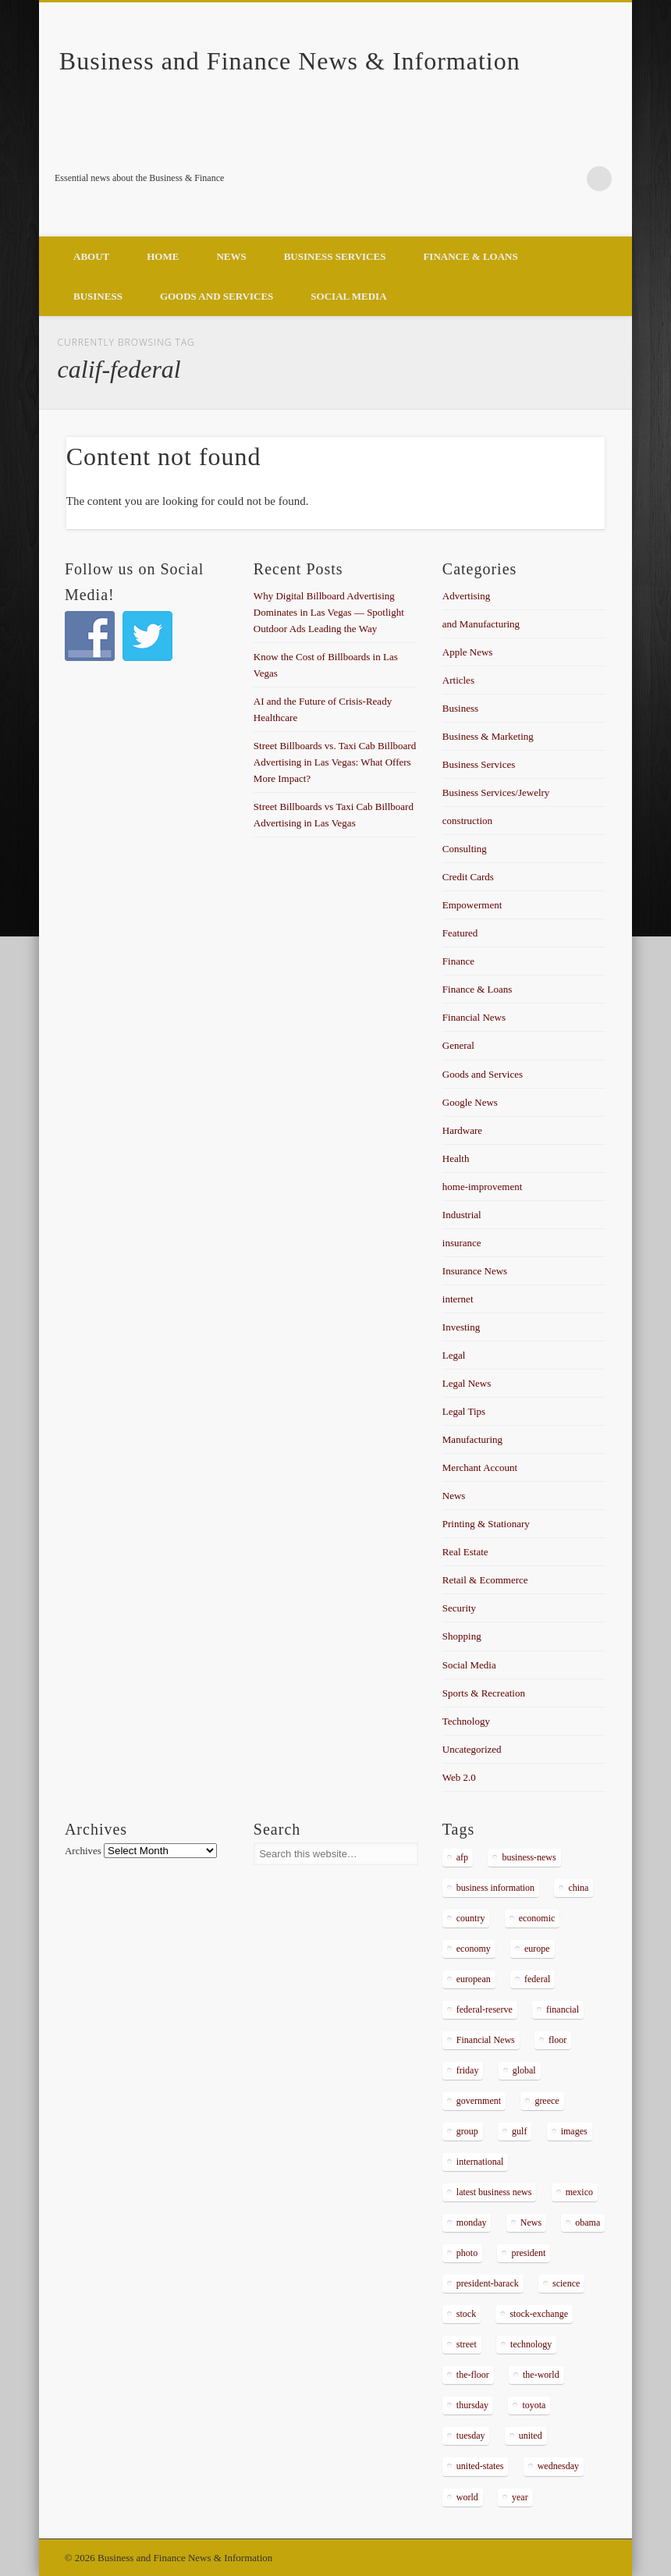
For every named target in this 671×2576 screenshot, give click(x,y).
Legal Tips (463, 1411)
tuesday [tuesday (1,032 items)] (470, 2435)
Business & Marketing (488, 736)
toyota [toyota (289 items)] (533, 2405)
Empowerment (472, 905)
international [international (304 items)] (480, 2161)
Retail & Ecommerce (485, 1580)
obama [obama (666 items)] (587, 2222)
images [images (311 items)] (574, 2131)
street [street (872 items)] (466, 2344)
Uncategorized (472, 1749)
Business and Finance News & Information (289, 61)
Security (459, 1608)
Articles (458, 680)
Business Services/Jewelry (496, 792)
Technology (466, 1721)
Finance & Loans (470, 256)
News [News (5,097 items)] (530, 2222)
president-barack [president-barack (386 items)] (487, 2283)
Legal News (466, 1383)
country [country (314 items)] (470, 1918)
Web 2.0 (459, 1777)
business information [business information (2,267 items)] (495, 1887)
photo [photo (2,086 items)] (467, 2252)
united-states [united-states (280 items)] (480, 2466)
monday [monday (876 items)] (471, 2222)
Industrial (461, 1214)
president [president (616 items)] (528, 2252)
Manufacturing (472, 1439)
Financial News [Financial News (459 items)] (485, 2039)
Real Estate (465, 1552)
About (91, 256)
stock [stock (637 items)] (466, 2313)
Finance (458, 961)
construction (467, 820)
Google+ (567, 178)
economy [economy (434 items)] (473, 1948)
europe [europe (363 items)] (537, 1948)
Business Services (335, 256)
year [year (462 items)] (520, 2497)
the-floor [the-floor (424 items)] (472, 2374)
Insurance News (474, 1271)
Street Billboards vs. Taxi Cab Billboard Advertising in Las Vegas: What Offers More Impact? (335, 762)
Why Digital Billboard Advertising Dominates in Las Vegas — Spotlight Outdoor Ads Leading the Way (329, 612)
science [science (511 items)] (566, 2283)
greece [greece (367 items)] (546, 2100)
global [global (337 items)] (524, 2070)
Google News (470, 1102)
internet (458, 1299)
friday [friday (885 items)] (467, 2070)
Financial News (474, 1017)
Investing (461, 1327)
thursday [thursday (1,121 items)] (472, 2405)
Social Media (348, 296)
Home (163, 256)
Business (97, 296)
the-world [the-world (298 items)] (541, 2374)
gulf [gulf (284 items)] (519, 2131)
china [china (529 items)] (578, 1887)
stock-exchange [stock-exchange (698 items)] (538, 2313)
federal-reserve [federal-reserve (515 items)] (484, 2009)
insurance (461, 1243)
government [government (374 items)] (478, 2100)
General (458, 1045)
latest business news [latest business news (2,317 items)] (494, 2192)
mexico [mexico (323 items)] (579, 2192)
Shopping (461, 1636)
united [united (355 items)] (530, 2435)
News (231, 256)
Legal (454, 1355)
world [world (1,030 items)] (467, 2497)
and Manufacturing (481, 624)
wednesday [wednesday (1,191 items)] (558, 2466)
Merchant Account (479, 1467)
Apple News (467, 652)
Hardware (462, 1130)
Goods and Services (216, 296)
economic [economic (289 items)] (537, 1918)
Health (456, 1158)
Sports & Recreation (483, 1693)
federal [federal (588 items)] (537, 1979)
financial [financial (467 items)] (562, 2009)
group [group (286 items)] (467, 2131)
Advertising (466, 596)
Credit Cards (468, 877)
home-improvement (482, 1186)
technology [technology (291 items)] (531, 2344)
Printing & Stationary (486, 1524)
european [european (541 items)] (473, 1979)
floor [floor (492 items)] (557, 2039)
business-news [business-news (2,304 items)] (529, 1857)
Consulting (464, 849)
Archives (83, 1850)
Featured (460, 933)
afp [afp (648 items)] (462, 1857)
